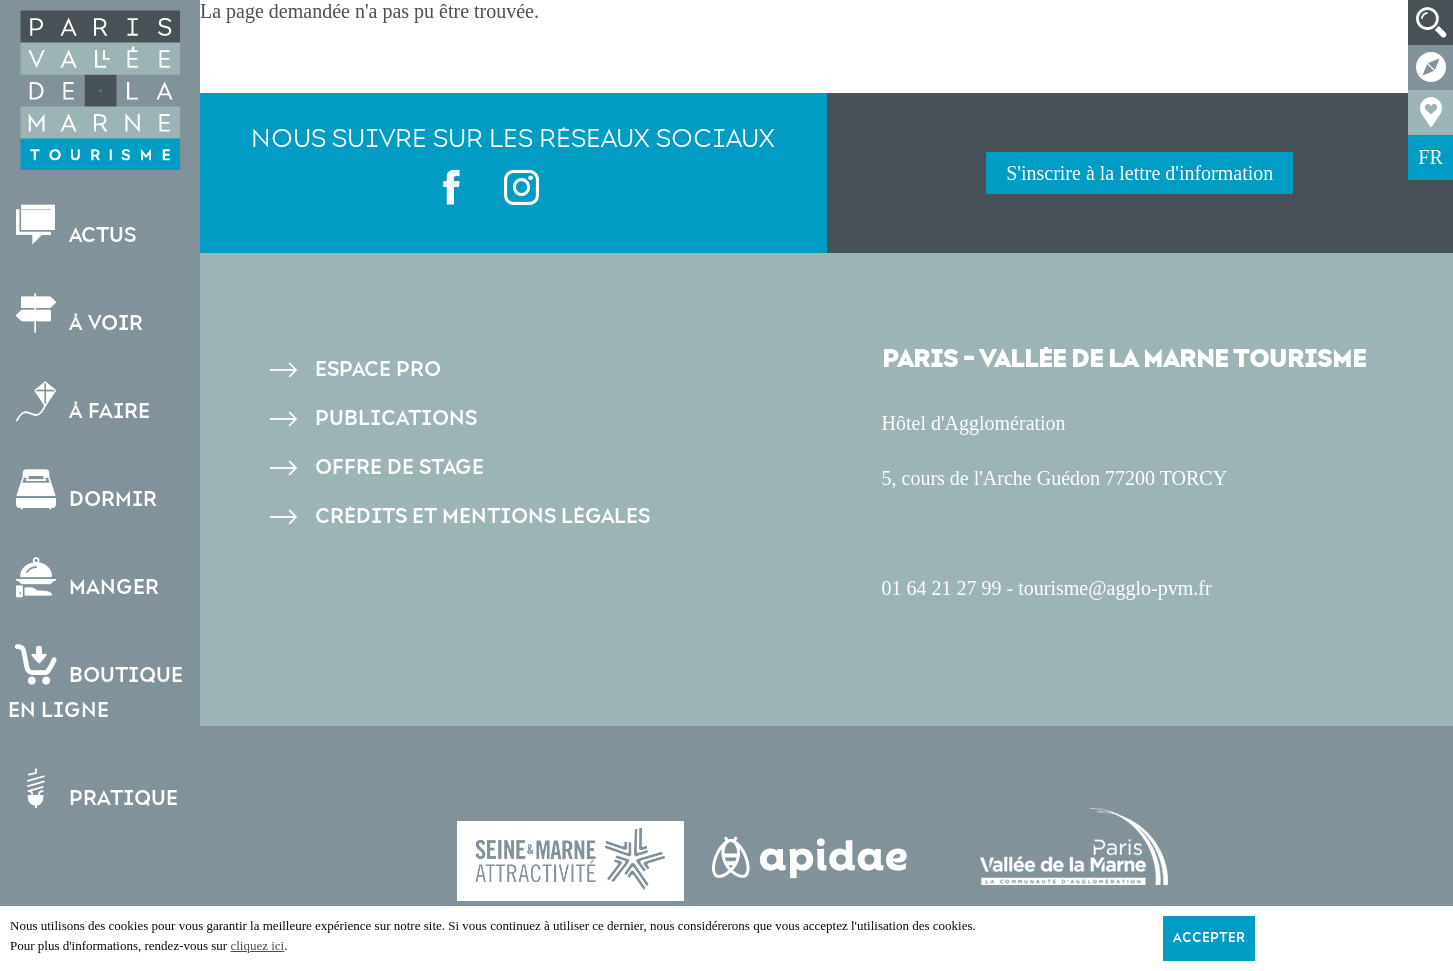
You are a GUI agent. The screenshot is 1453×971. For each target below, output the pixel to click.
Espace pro (378, 369)
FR (1430, 157)
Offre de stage (399, 467)
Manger (85, 578)
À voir (77, 314)
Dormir (84, 490)
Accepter (1209, 938)
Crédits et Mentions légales (482, 516)
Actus (74, 226)
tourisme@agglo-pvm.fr (1114, 588)
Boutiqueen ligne (97, 684)
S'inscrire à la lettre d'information (1139, 173)
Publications (396, 418)
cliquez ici (257, 945)
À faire (81, 402)
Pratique (95, 789)
